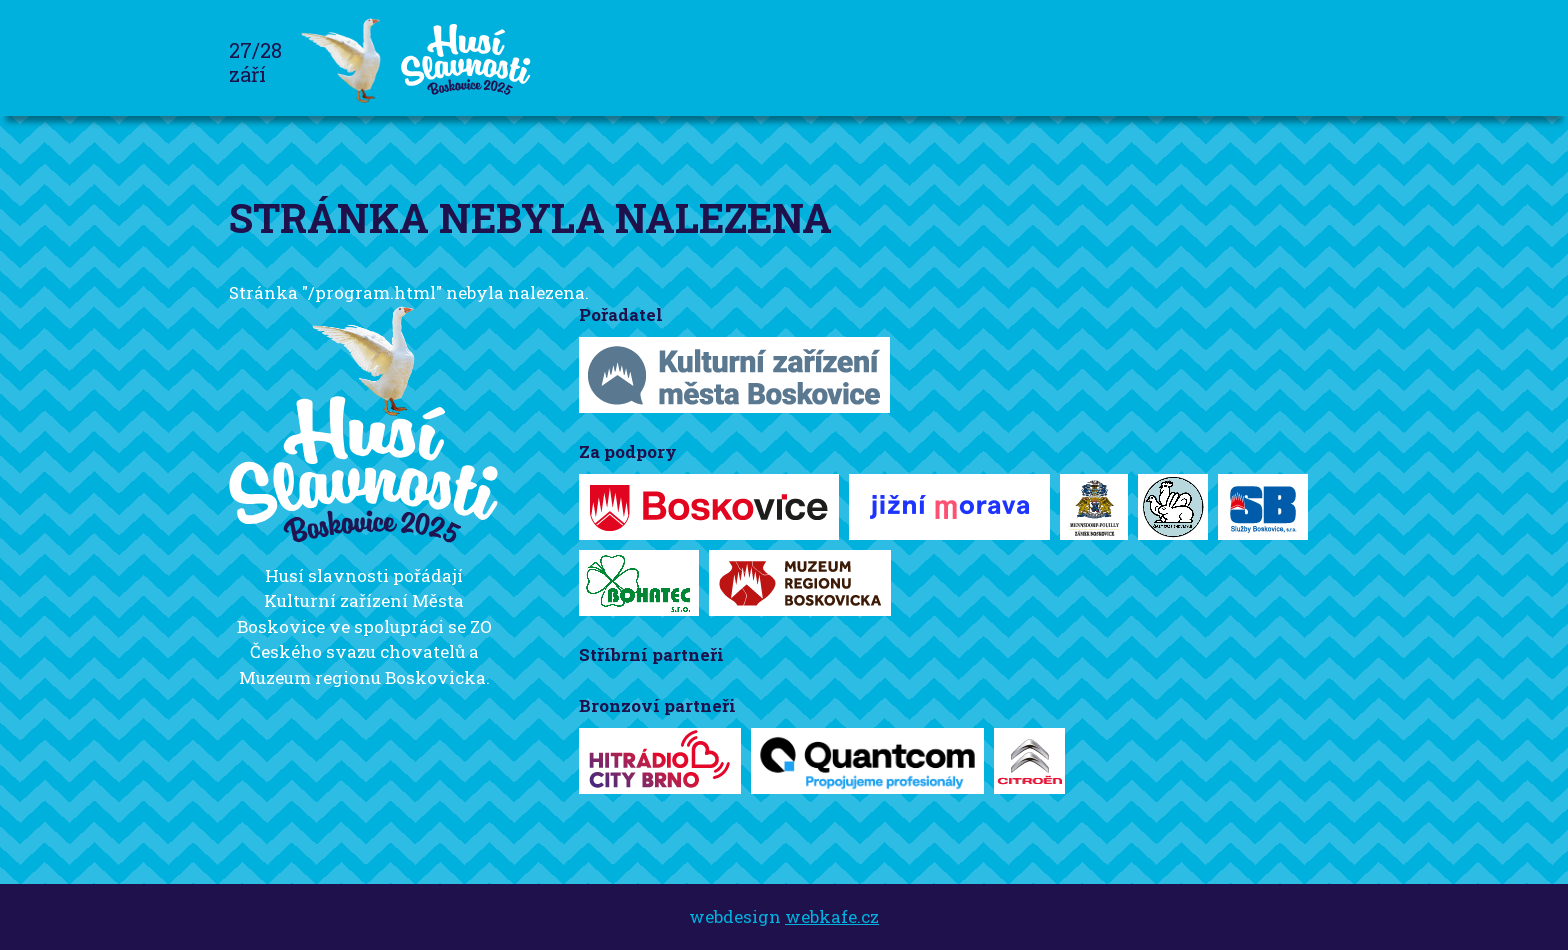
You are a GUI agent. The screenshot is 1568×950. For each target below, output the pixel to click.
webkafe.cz (832, 916)
